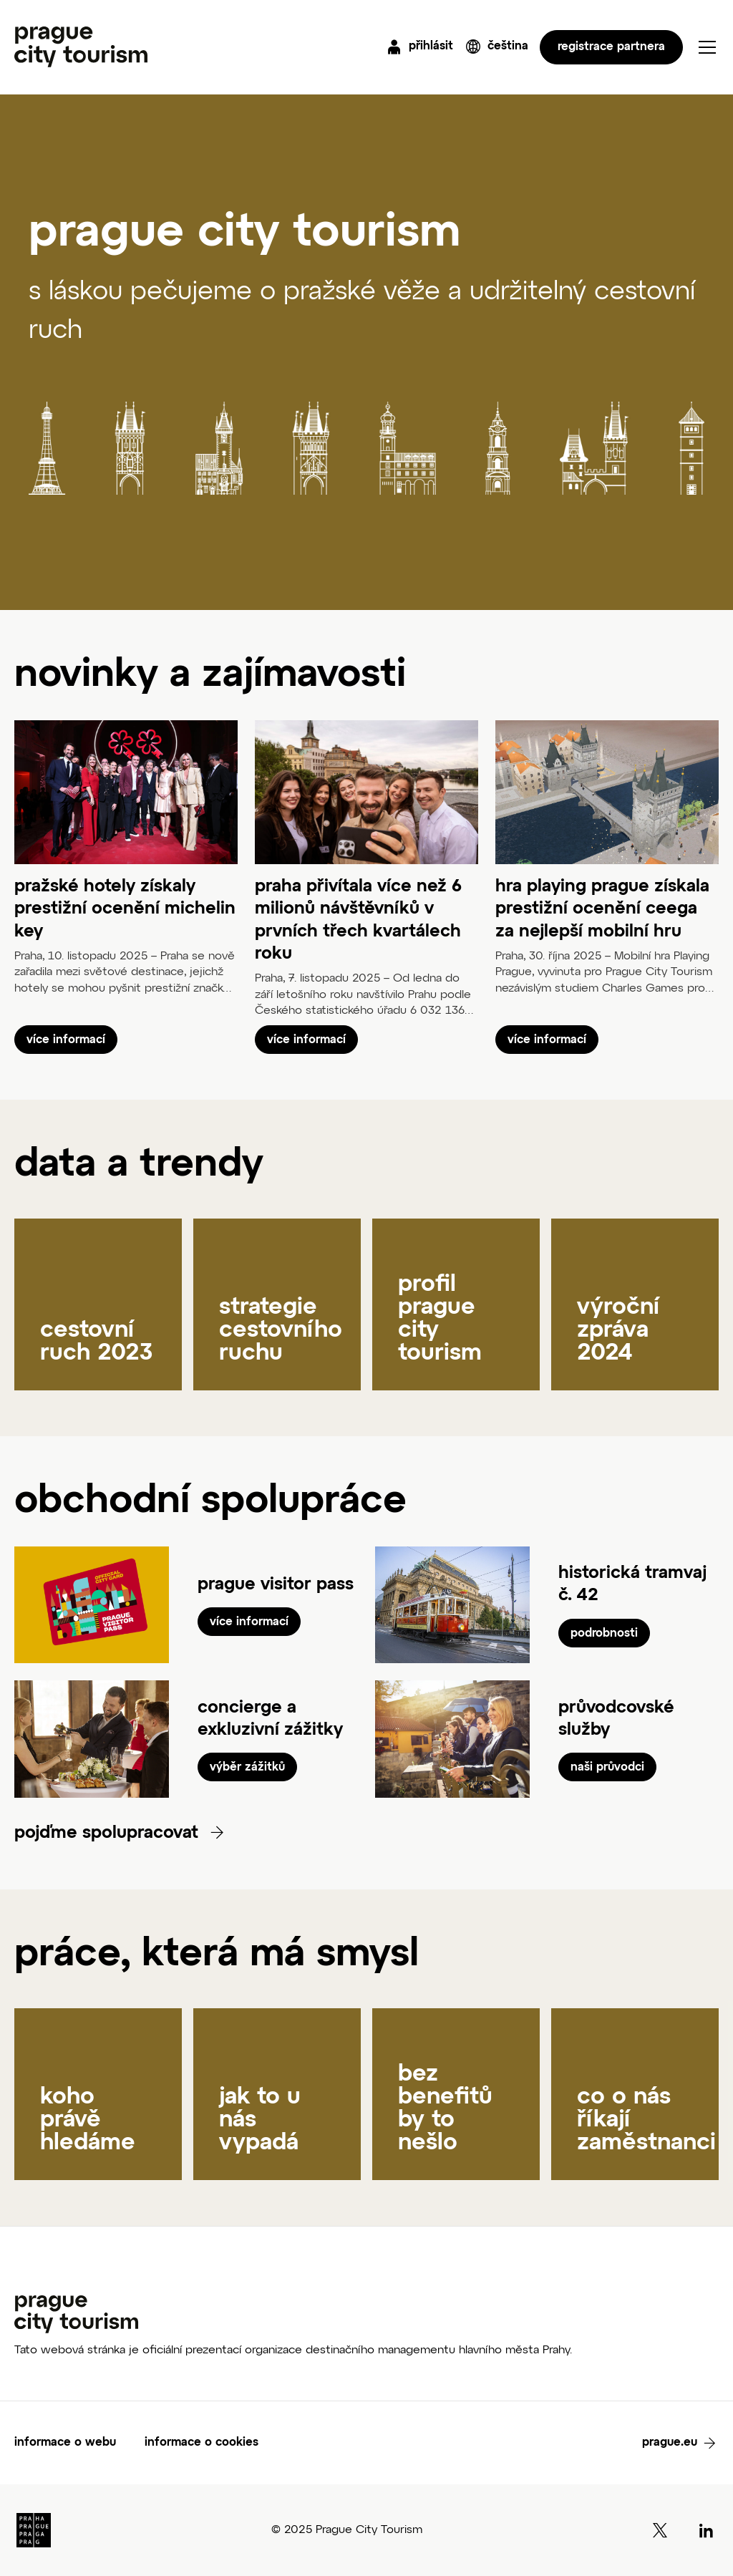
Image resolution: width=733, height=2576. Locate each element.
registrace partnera (611, 47)
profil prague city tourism (440, 1319)
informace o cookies (201, 2443)
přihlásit (431, 46)
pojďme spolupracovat (108, 1832)
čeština (507, 46)
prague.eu (669, 2443)
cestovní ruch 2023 (96, 1342)
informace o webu (65, 2443)
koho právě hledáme (87, 2120)
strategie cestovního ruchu (280, 1330)
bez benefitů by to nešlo (445, 2108)
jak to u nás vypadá (260, 2120)
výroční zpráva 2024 (618, 1330)
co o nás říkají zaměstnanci (646, 2120)
